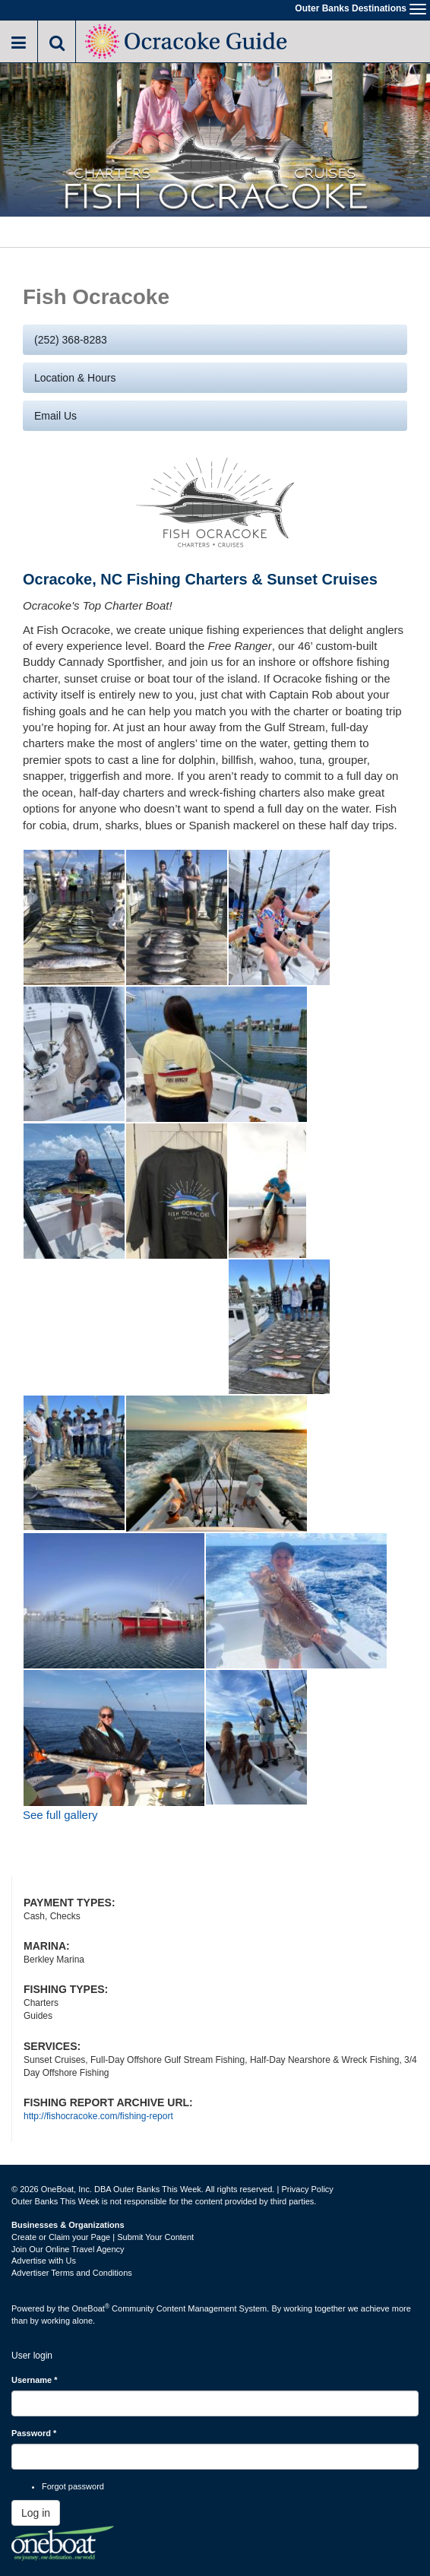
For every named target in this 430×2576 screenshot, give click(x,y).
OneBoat (91, 2308)
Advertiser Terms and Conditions (71, 2272)
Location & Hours (74, 378)
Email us (55, 416)
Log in (35, 2513)
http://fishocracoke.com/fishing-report (98, 2116)
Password (33, 2433)
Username (34, 2379)
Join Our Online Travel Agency (68, 2249)
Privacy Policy (307, 2189)
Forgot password (73, 2486)
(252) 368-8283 (70, 340)
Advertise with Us (43, 2260)
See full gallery (60, 1814)
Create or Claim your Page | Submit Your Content (102, 2237)
